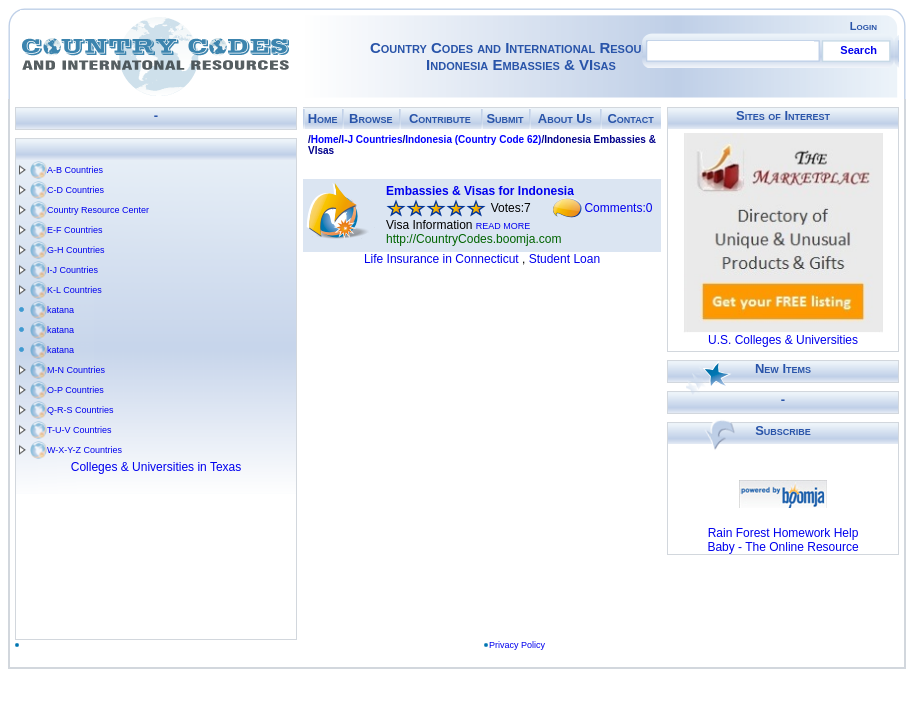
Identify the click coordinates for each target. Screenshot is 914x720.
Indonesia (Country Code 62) (473, 139)
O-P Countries (75, 390)
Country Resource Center (98, 210)
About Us (565, 118)
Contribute (440, 118)
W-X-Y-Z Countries (84, 450)
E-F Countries (75, 230)
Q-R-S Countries (80, 410)
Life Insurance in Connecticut (441, 259)
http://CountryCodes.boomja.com (473, 239)
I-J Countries (72, 270)
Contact (630, 118)
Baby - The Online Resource (782, 547)
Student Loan (564, 259)
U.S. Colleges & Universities (783, 340)
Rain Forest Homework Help (783, 533)
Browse (370, 118)
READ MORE (503, 226)
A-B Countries (75, 170)
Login (863, 26)
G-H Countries (76, 250)
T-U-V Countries (79, 430)
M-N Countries (76, 370)
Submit (504, 118)
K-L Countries (74, 290)
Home (323, 118)
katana (60, 310)
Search (858, 50)
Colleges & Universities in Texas (156, 467)
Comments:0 (618, 208)
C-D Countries (75, 190)
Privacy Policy (523, 645)
